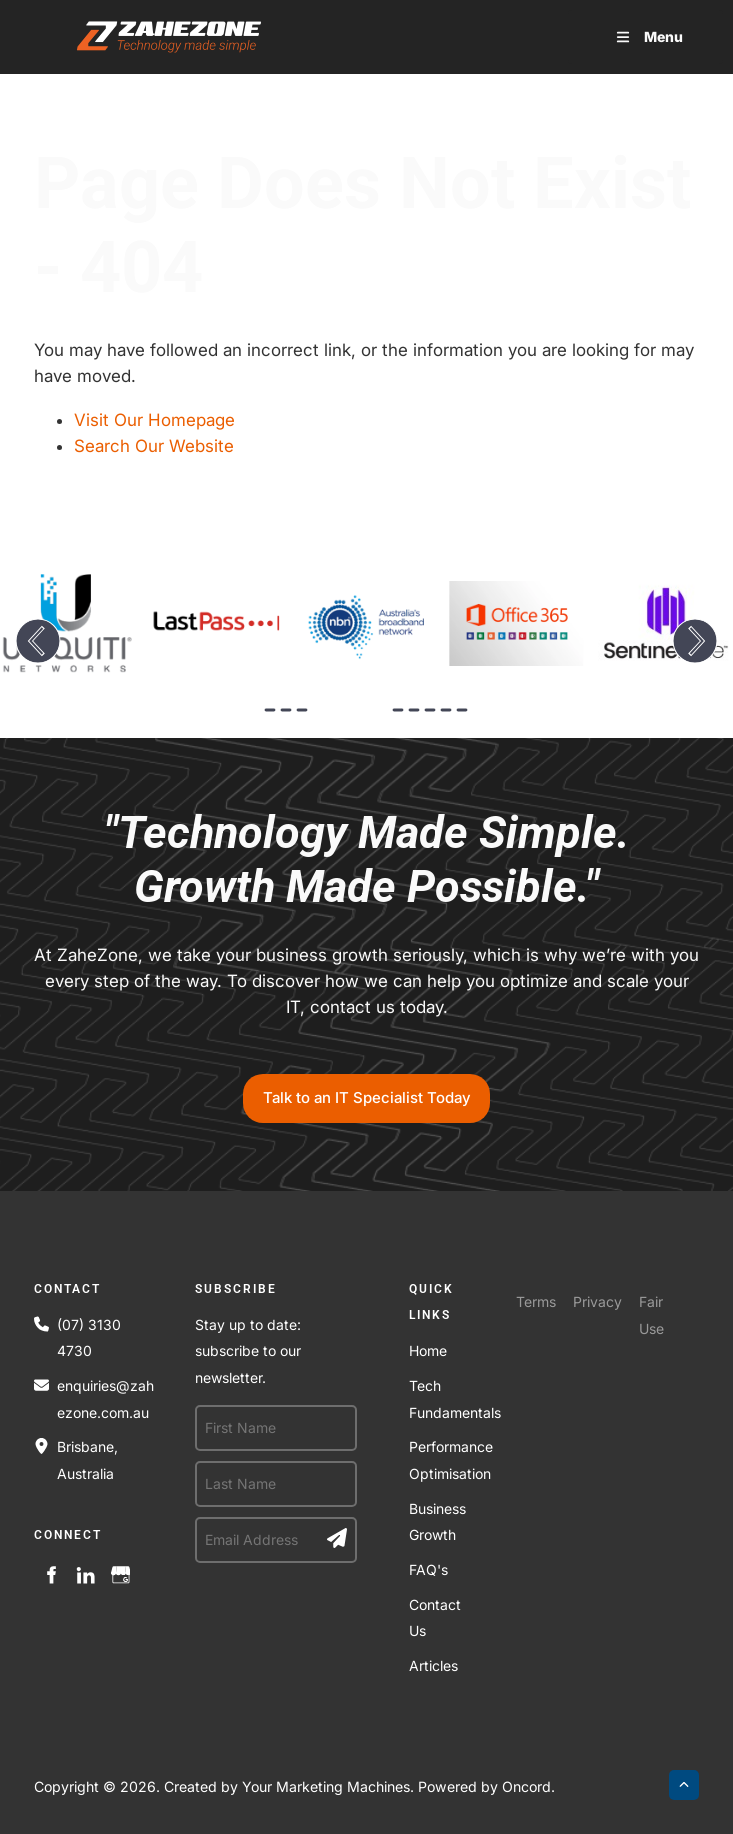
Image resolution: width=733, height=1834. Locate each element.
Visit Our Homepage (154, 420)
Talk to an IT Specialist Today (367, 1087)
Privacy (597, 1301)
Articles (433, 1665)
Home (428, 1350)
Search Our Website (154, 446)
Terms (536, 1301)
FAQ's (428, 1569)
